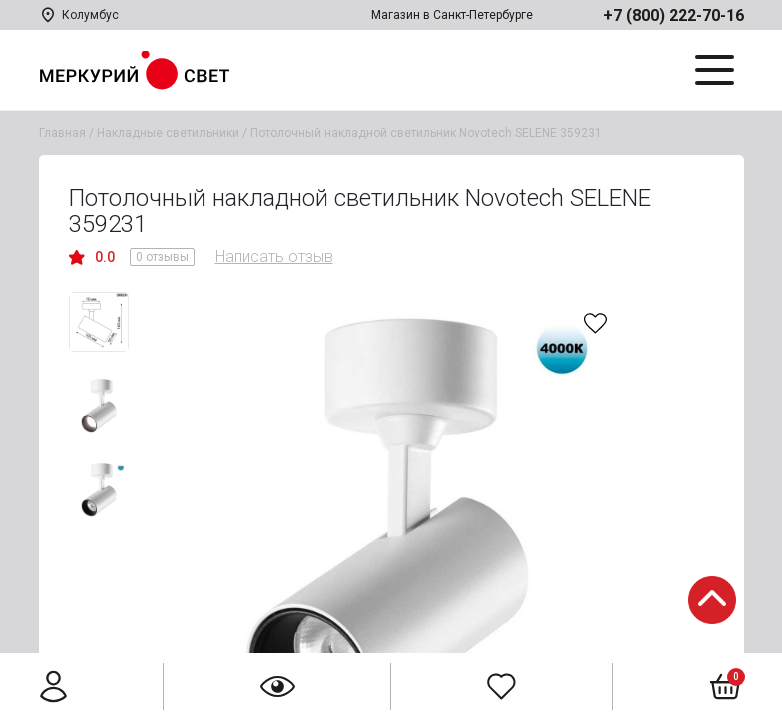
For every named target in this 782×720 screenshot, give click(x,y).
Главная (62, 133)
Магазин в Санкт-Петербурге (452, 15)
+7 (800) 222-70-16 (673, 15)
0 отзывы (162, 257)
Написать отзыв (274, 256)
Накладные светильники (168, 133)
